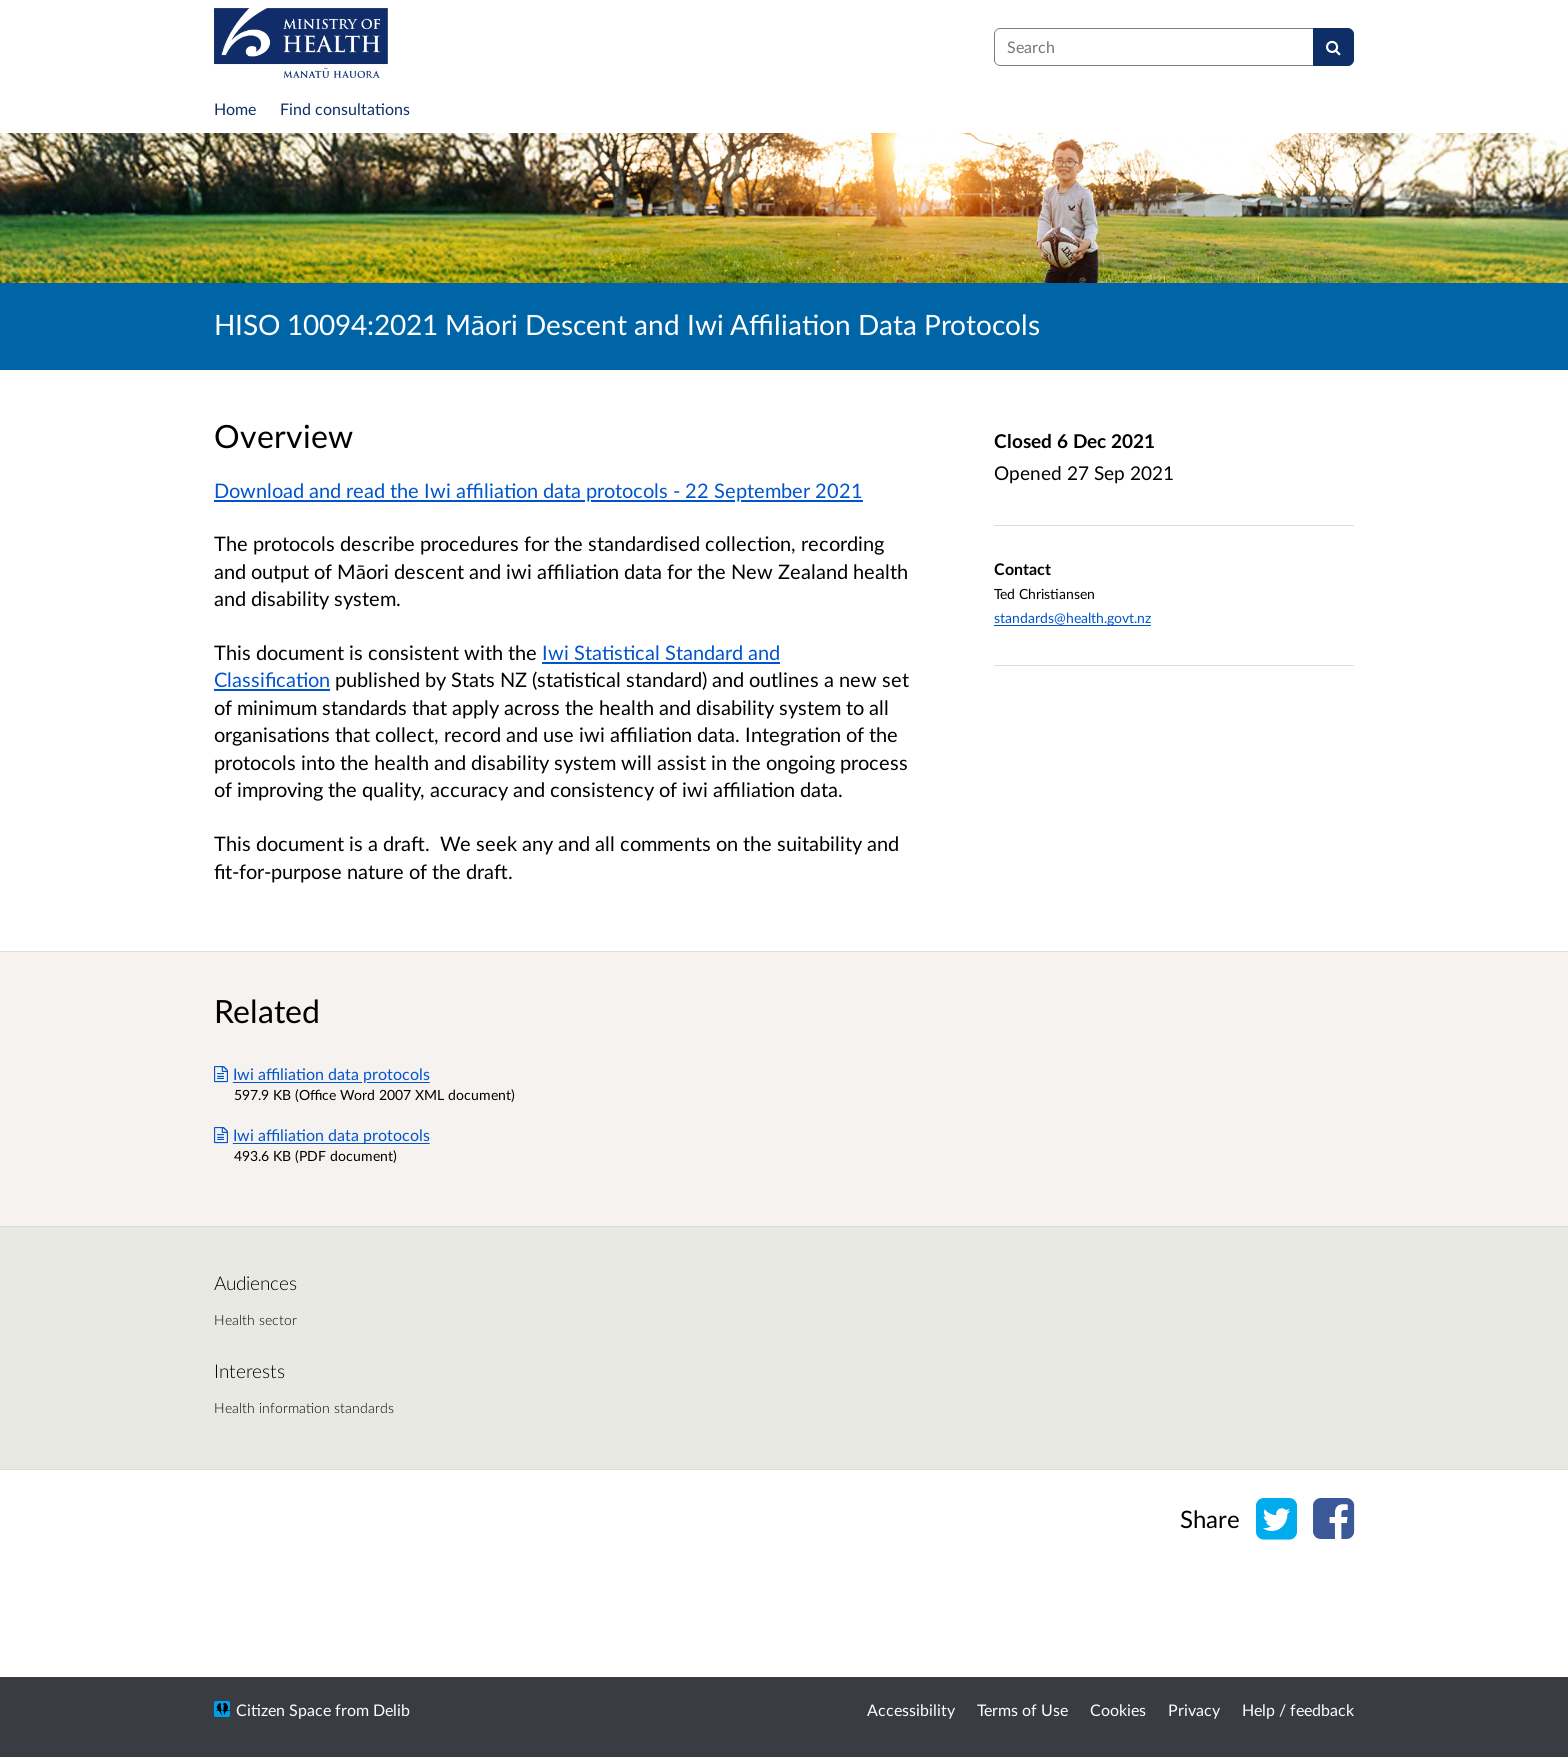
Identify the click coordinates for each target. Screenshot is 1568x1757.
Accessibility (911, 1709)
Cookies (1118, 1709)
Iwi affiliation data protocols (322, 1073)
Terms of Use (1022, 1709)
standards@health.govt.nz (1072, 617)
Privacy (1194, 1709)
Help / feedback (1298, 1709)
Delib (391, 1709)
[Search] (1333, 47)
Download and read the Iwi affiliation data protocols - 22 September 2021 (538, 490)
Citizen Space (283, 1709)
